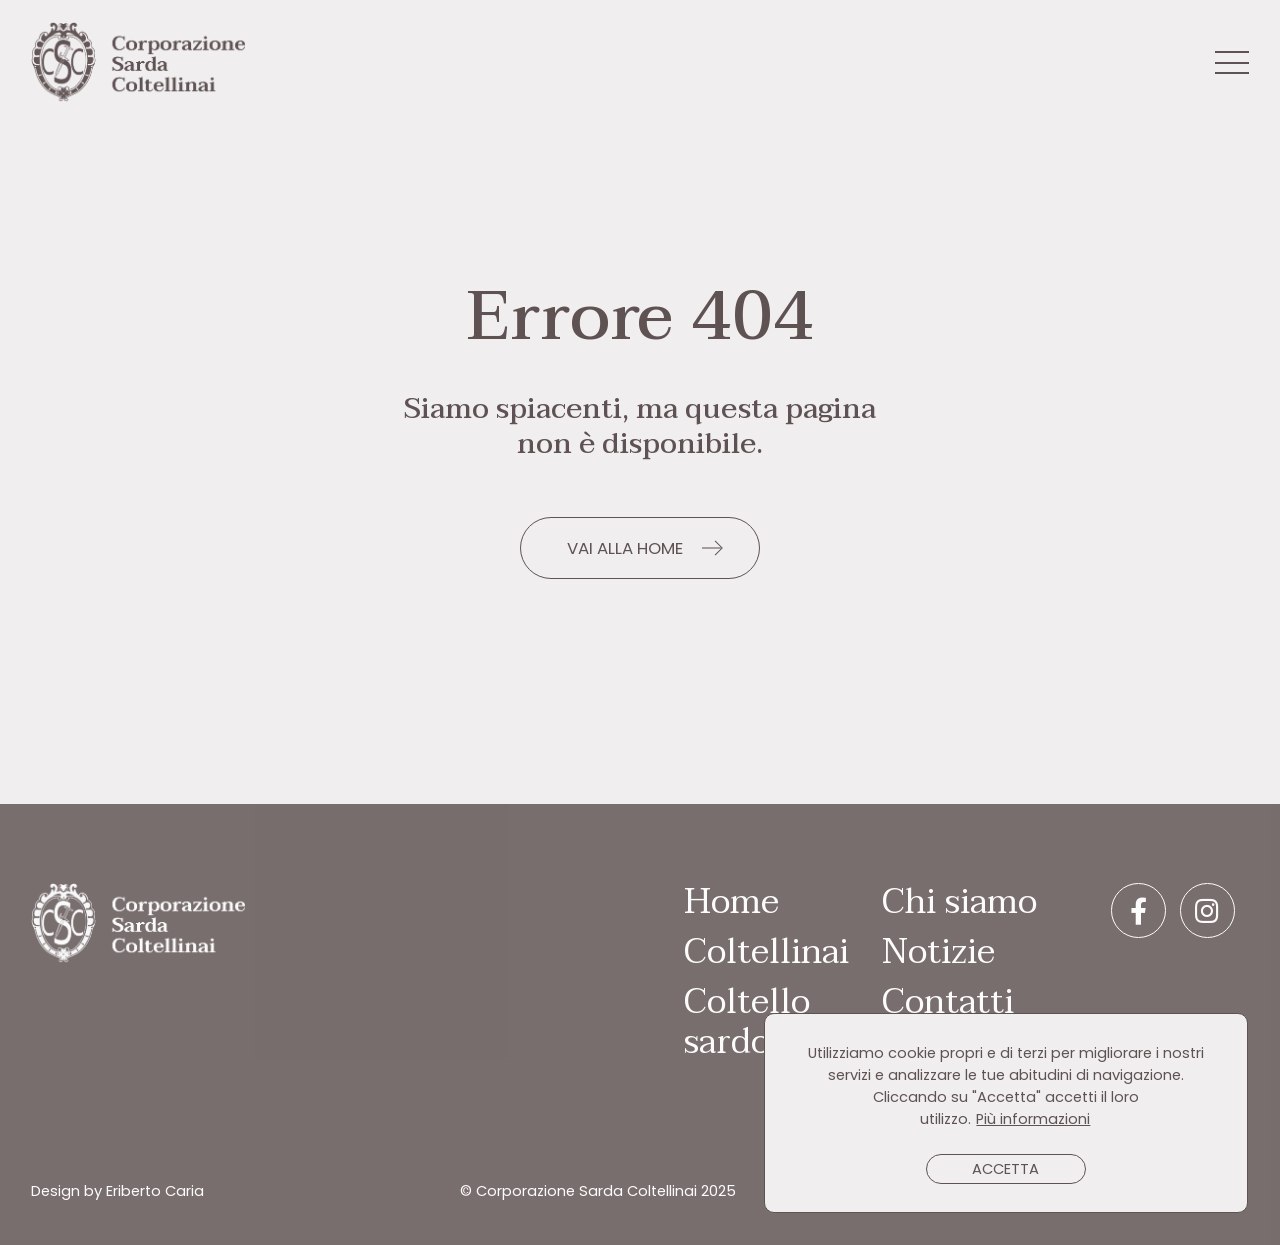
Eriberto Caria (155, 1191)
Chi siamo (959, 902)
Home (731, 902)
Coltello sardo (747, 1022)
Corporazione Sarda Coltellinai (138, 63)
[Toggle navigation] (1232, 64)
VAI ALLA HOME (625, 548)
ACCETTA (1005, 1169)
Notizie (938, 952)
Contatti (948, 1002)
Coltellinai (766, 952)
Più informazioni (1033, 1119)
